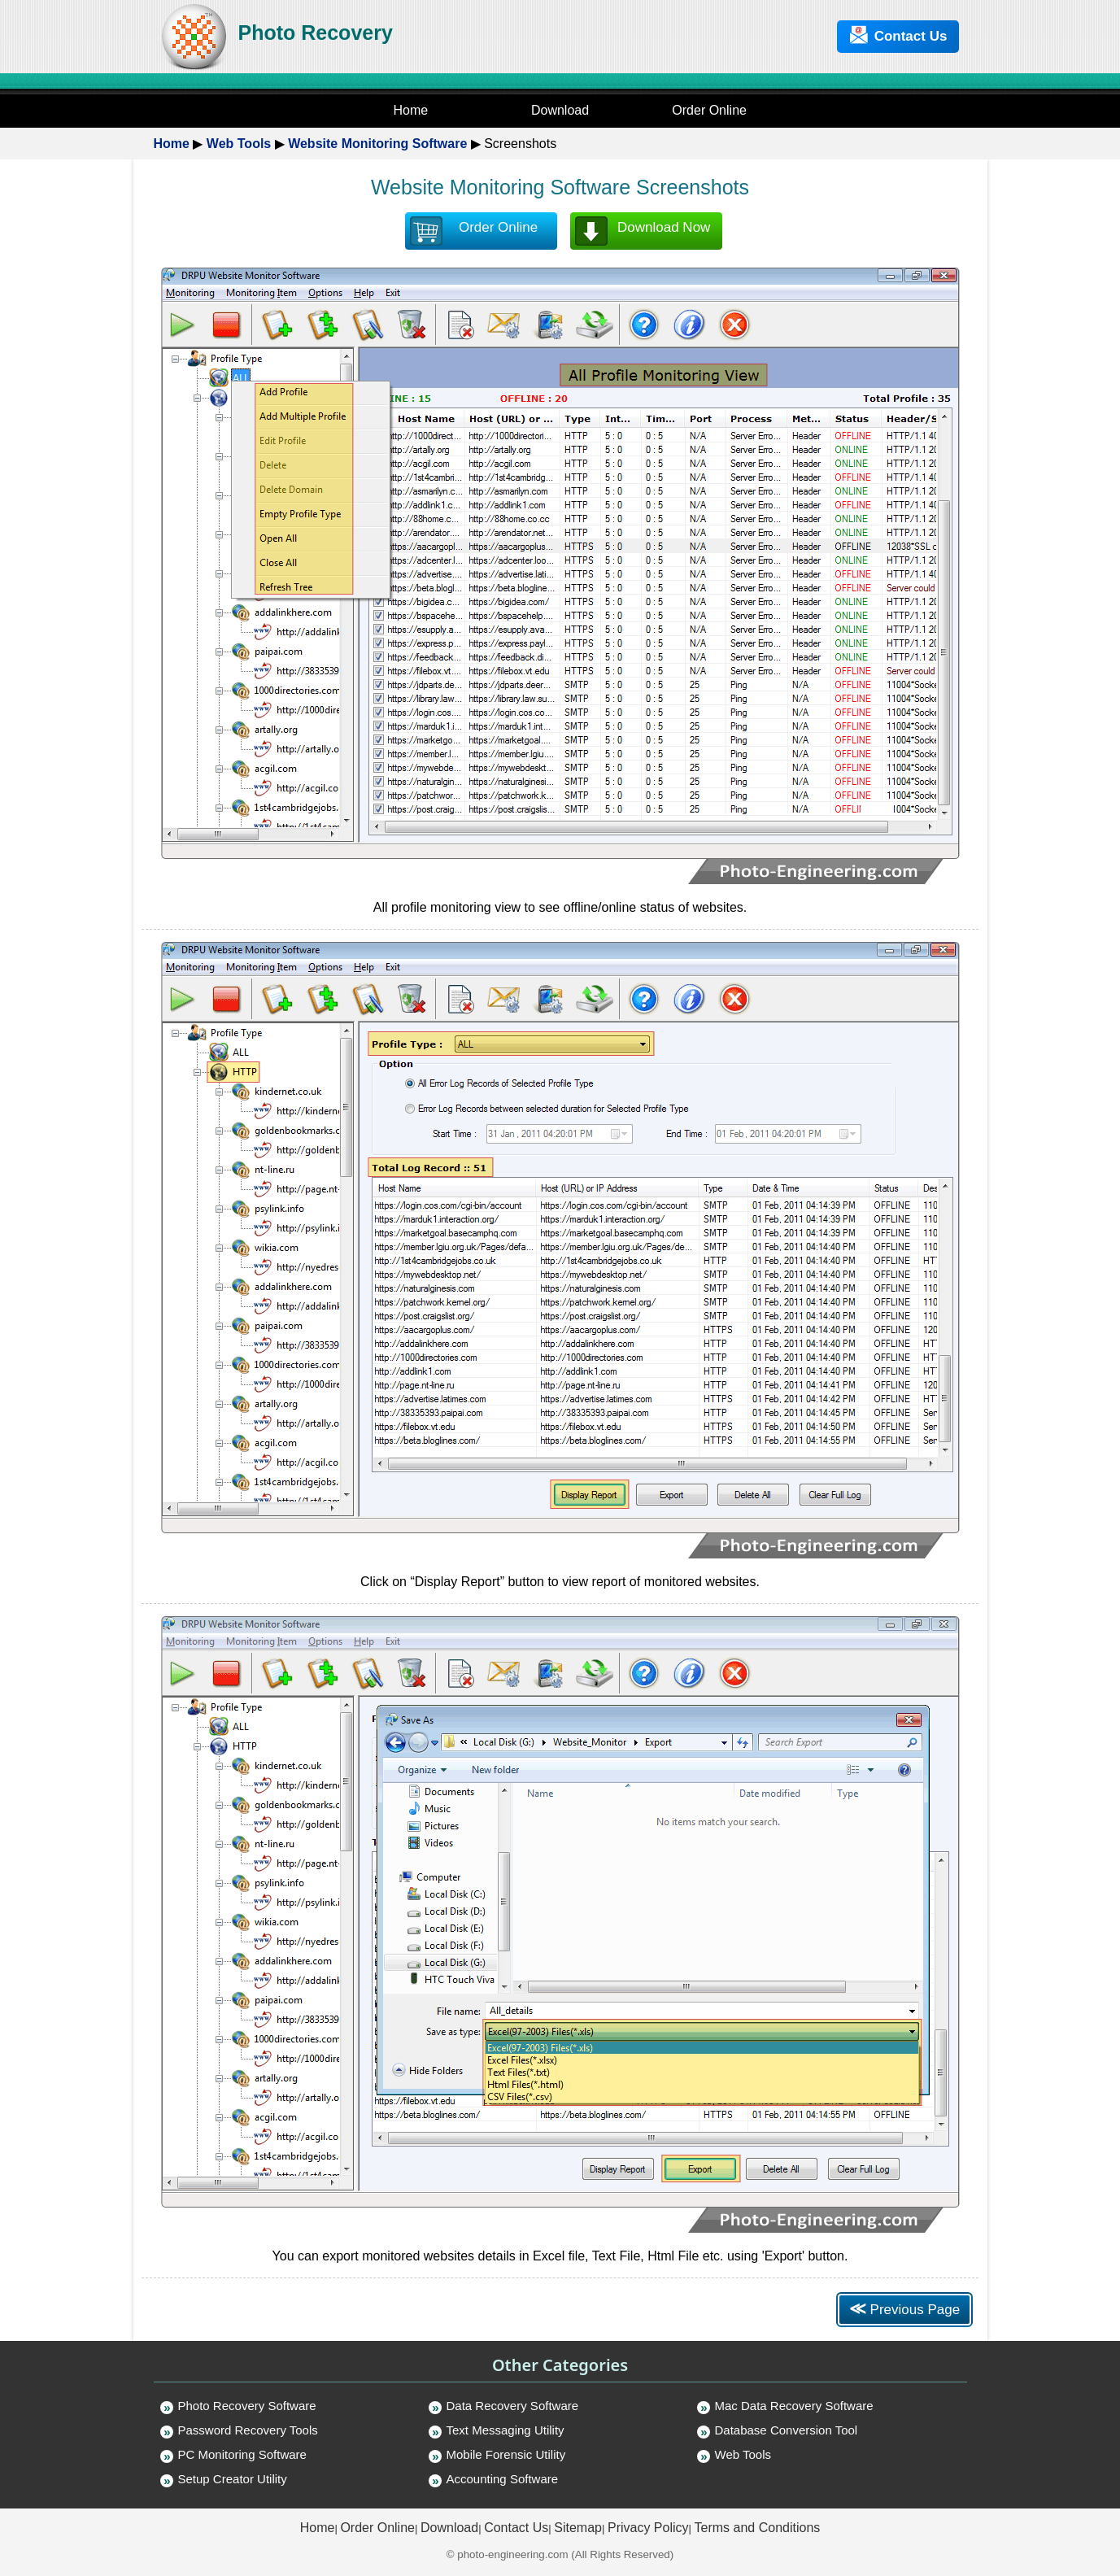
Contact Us (898, 34)
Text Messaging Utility (505, 2430)
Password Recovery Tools (248, 2430)
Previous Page (904, 2308)
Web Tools (239, 143)
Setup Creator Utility (232, 2479)
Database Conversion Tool (786, 2430)
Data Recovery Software (513, 2406)
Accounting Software (503, 2479)
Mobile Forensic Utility (506, 2454)
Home (172, 143)
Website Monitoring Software (377, 143)
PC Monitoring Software (242, 2454)
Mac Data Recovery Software (794, 2406)
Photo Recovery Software (247, 2406)
